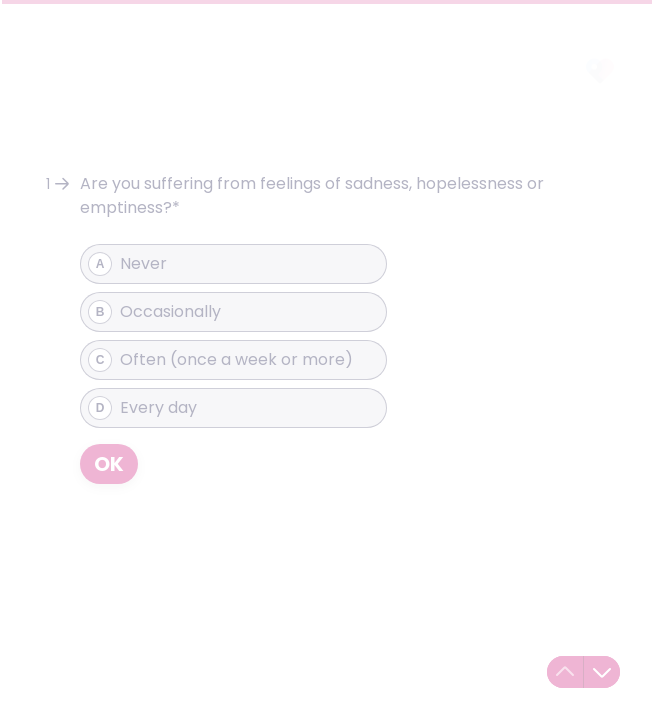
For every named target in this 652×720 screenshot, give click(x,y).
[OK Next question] (109, 464)
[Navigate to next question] (602, 672)
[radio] (233, 264)
